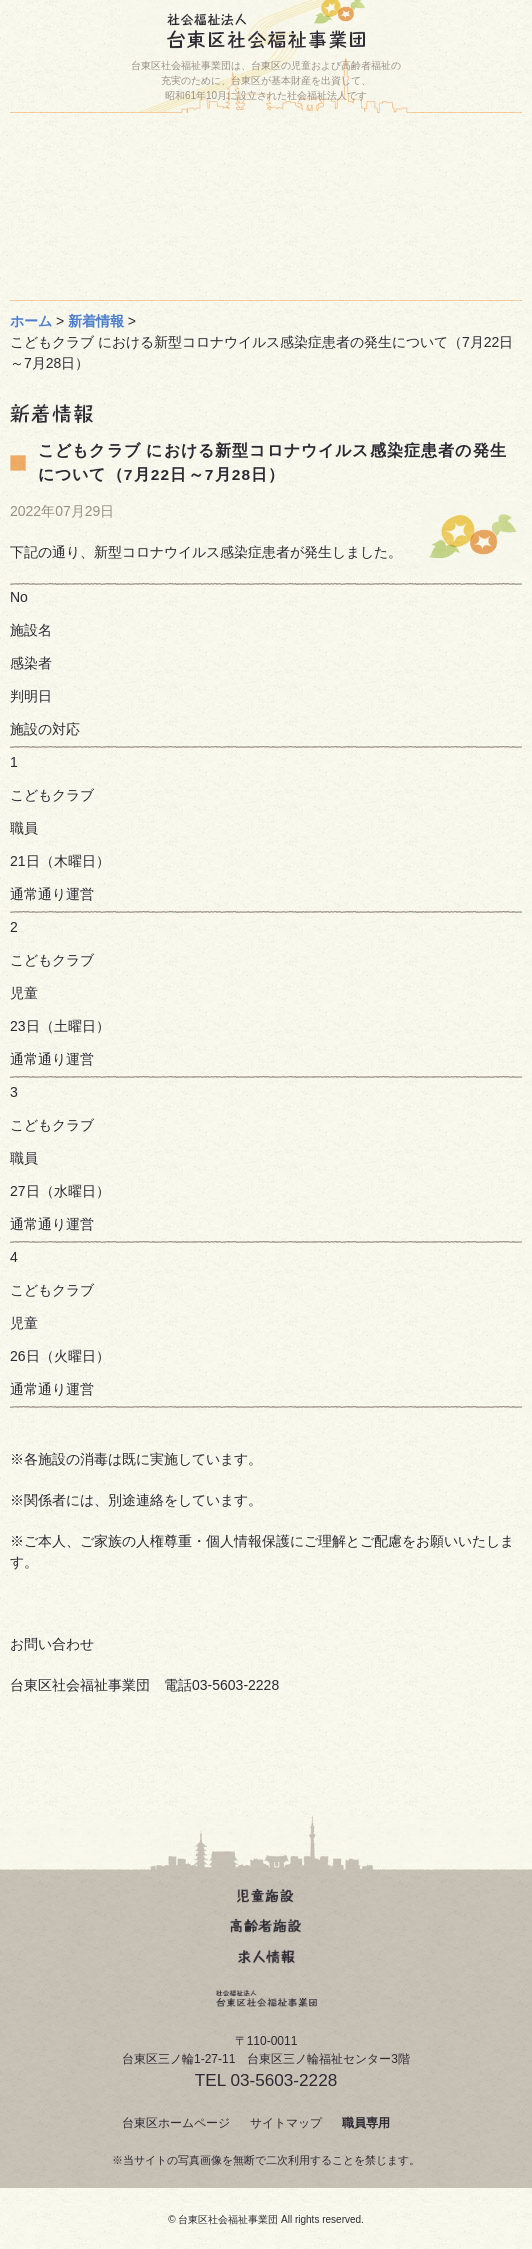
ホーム (149, 144)
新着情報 (96, 321)
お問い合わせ (136, 186)
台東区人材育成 (402, 186)
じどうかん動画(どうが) (140, 228)
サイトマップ (286, 2123)
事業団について (397, 228)
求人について (136, 270)
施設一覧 (397, 144)
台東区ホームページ (176, 2123)
